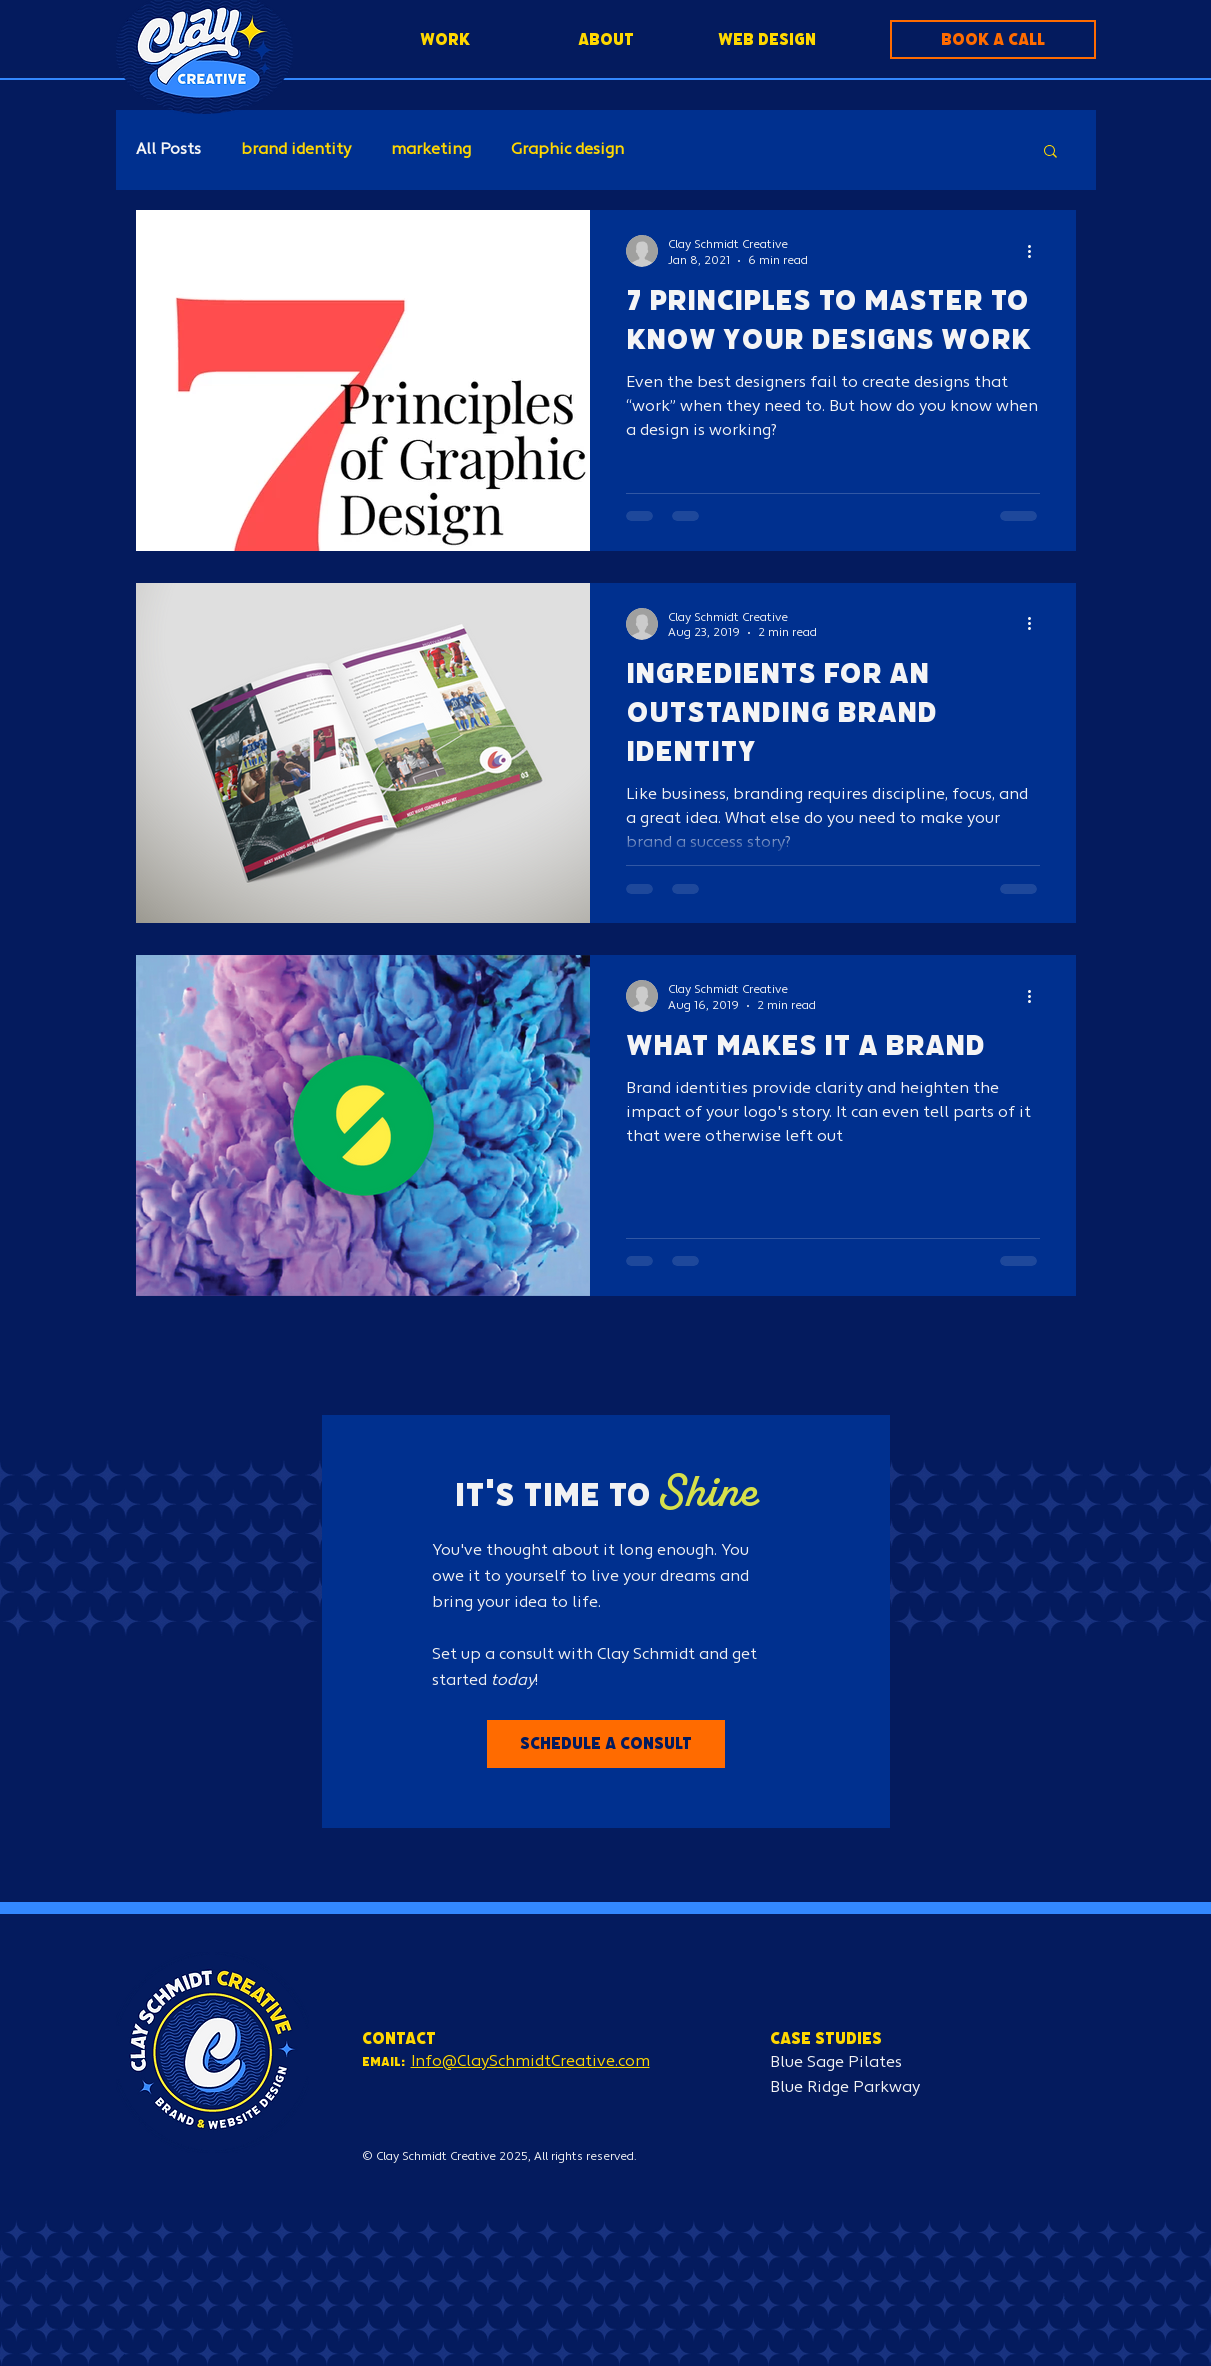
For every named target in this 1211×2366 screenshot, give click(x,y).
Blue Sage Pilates (836, 2063)
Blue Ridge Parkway (845, 2088)
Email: (383, 2061)
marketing (431, 150)
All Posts (168, 150)
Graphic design (567, 150)
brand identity (296, 150)
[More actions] (1037, 251)
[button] (993, 39)
